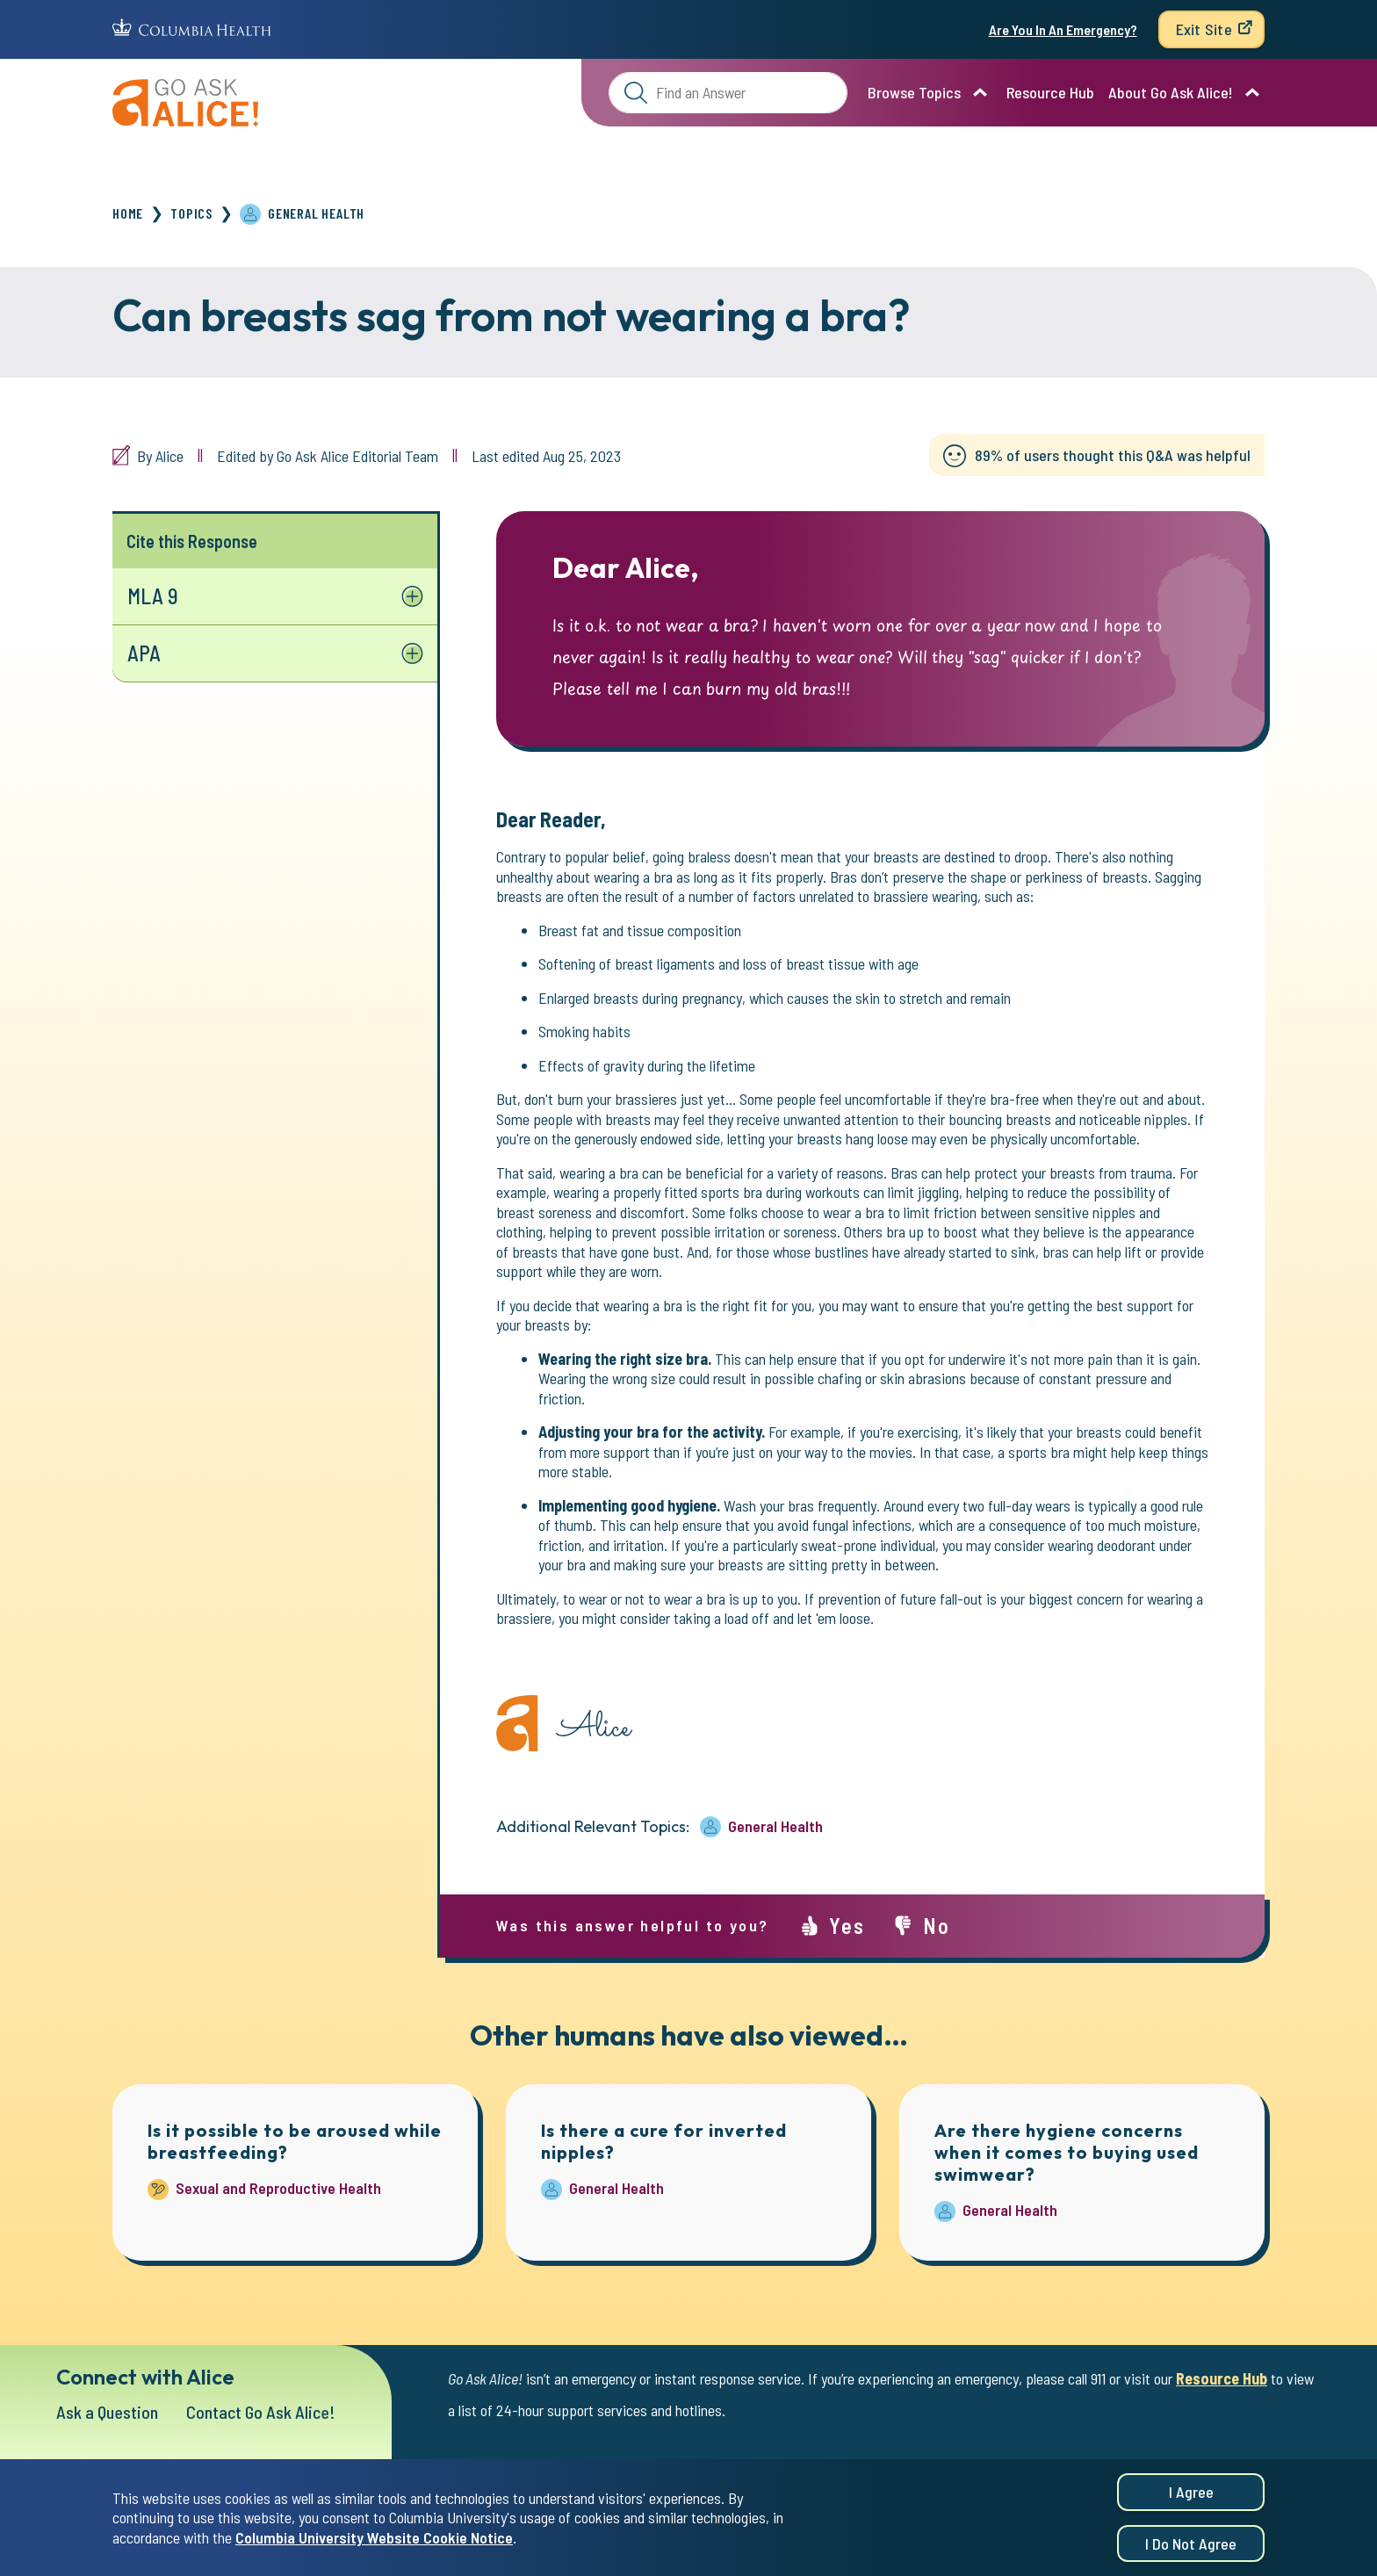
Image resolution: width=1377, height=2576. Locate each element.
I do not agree (1190, 2549)
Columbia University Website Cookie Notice (374, 2543)
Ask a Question (107, 2411)
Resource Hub (1050, 92)
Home (127, 213)
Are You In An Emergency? (1063, 29)
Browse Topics (914, 92)
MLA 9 (152, 596)
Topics (191, 213)
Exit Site (1204, 29)
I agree (1191, 2497)
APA (144, 653)
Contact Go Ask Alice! (260, 2411)
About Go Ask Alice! (1170, 92)
